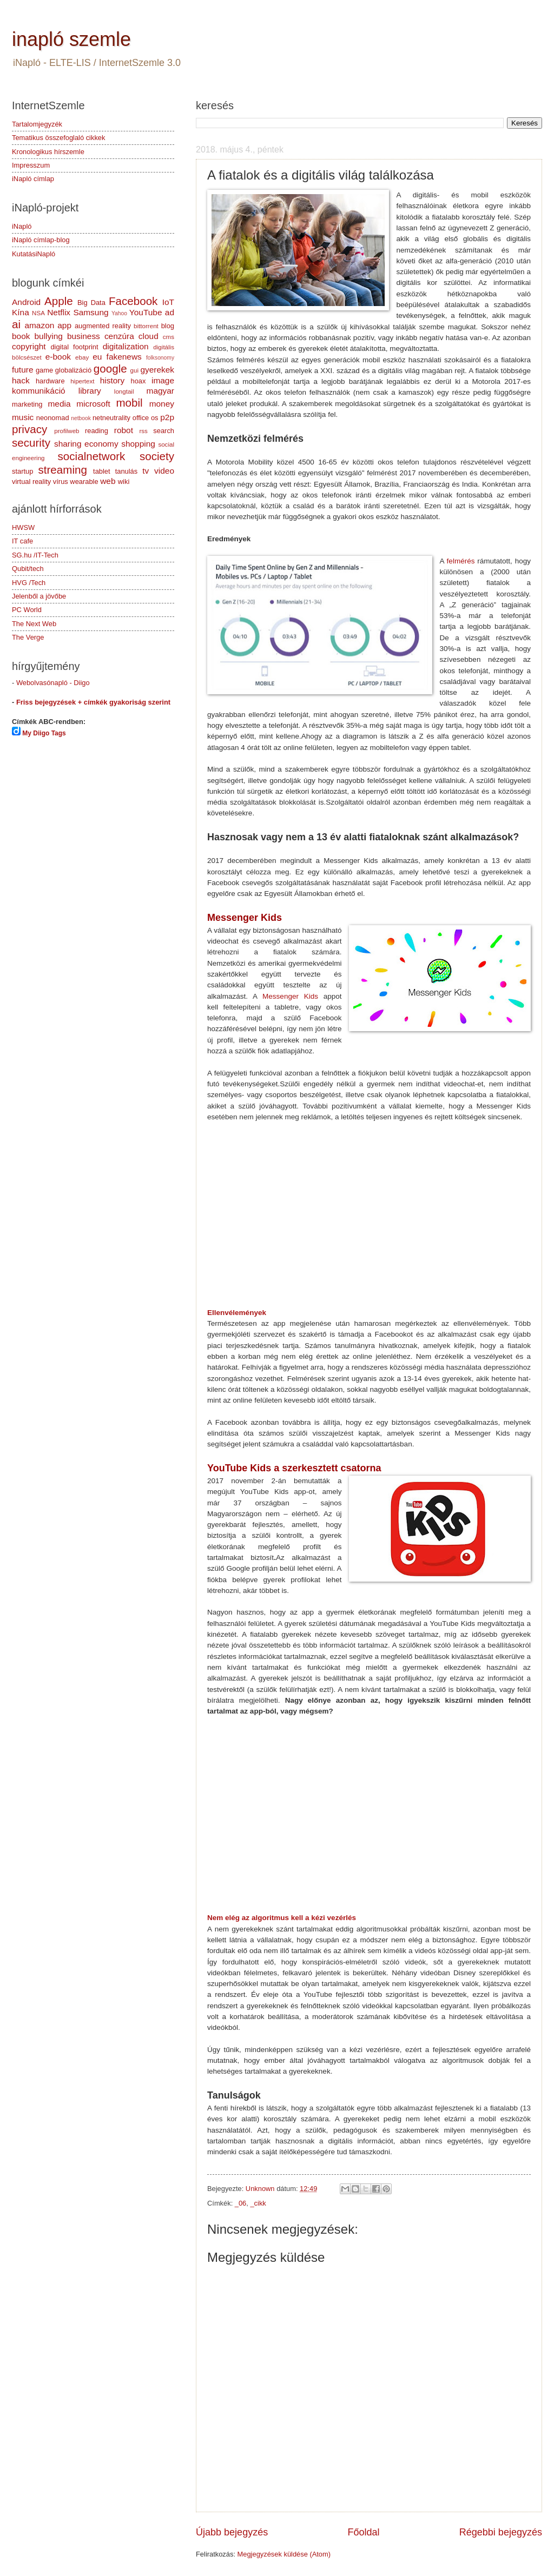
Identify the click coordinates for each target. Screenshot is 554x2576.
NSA (38, 313)
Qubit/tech (28, 569)
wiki (123, 481)
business (83, 336)
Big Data (91, 302)
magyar (160, 390)
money (161, 403)
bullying (49, 336)
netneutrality (111, 418)
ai (16, 324)
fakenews (124, 356)
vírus (60, 481)
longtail (124, 391)
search (163, 431)
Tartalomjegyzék (37, 124)
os (155, 418)
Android (26, 302)
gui (134, 370)
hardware (50, 381)
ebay (82, 357)
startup (22, 471)
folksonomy (160, 358)
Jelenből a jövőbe (39, 596)
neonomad (52, 418)
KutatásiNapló (33, 254)
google (110, 368)
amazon (39, 325)
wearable (84, 481)
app (64, 325)
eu (97, 356)
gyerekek (157, 369)
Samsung (90, 312)
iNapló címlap (33, 179)
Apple (58, 301)
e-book (58, 356)
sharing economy (86, 443)
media (59, 403)
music (23, 417)
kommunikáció (38, 390)
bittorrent (146, 326)
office (141, 418)
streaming (62, 469)
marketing (27, 404)
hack (21, 380)
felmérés (461, 561)
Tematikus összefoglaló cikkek (58, 138)
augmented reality (103, 326)
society (157, 456)
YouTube (145, 312)
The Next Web (34, 624)
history (112, 380)
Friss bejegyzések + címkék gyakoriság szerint (93, 702)
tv (145, 470)
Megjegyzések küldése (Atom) (284, 2554)
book (21, 336)
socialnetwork (92, 456)
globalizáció (73, 370)
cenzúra (119, 336)
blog (167, 326)
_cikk (258, 2203)
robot (123, 430)
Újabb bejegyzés (232, 2532)
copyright (29, 346)
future (22, 369)
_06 (240, 2203)
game (44, 370)
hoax (138, 381)
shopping (138, 443)
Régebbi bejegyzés (500, 2532)
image (162, 380)
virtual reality (31, 481)
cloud (148, 336)
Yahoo (119, 313)
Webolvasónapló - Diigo (53, 683)
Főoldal (363, 2532)
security (31, 442)
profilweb (66, 431)
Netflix (58, 312)
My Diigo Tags (43, 733)
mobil (129, 402)
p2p (167, 417)
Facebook (133, 301)
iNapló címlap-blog (41, 240)
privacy (29, 429)
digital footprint (74, 347)
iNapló (22, 226)
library (89, 390)
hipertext (82, 381)
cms (168, 337)
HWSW (23, 527)
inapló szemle (71, 39)
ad (169, 312)
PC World (27, 610)
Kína (20, 312)
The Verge (28, 637)
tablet (101, 471)
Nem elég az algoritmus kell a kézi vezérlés (281, 1918)
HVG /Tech (28, 583)
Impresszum (31, 165)
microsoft (93, 403)
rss (143, 431)
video (164, 470)
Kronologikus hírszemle (48, 152)
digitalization (126, 346)
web (107, 481)
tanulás (126, 471)
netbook (81, 418)
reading (96, 431)
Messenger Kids (290, 996)
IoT (168, 302)
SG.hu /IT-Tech (35, 555)
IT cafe (22, 541)
